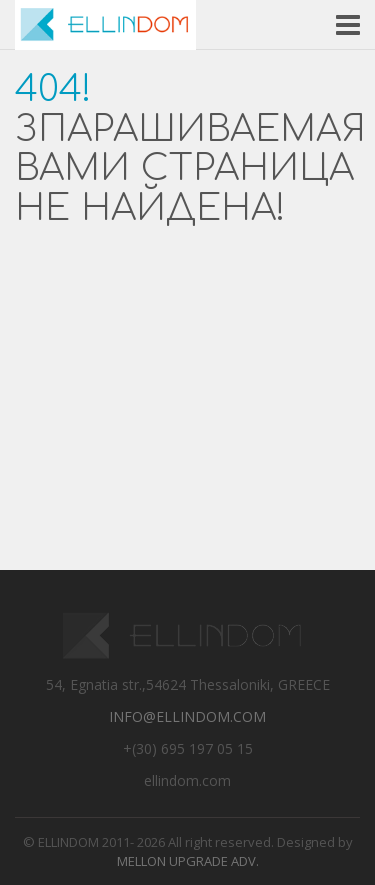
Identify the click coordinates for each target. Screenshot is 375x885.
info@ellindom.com (187, 716)
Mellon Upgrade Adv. (188, 861)
